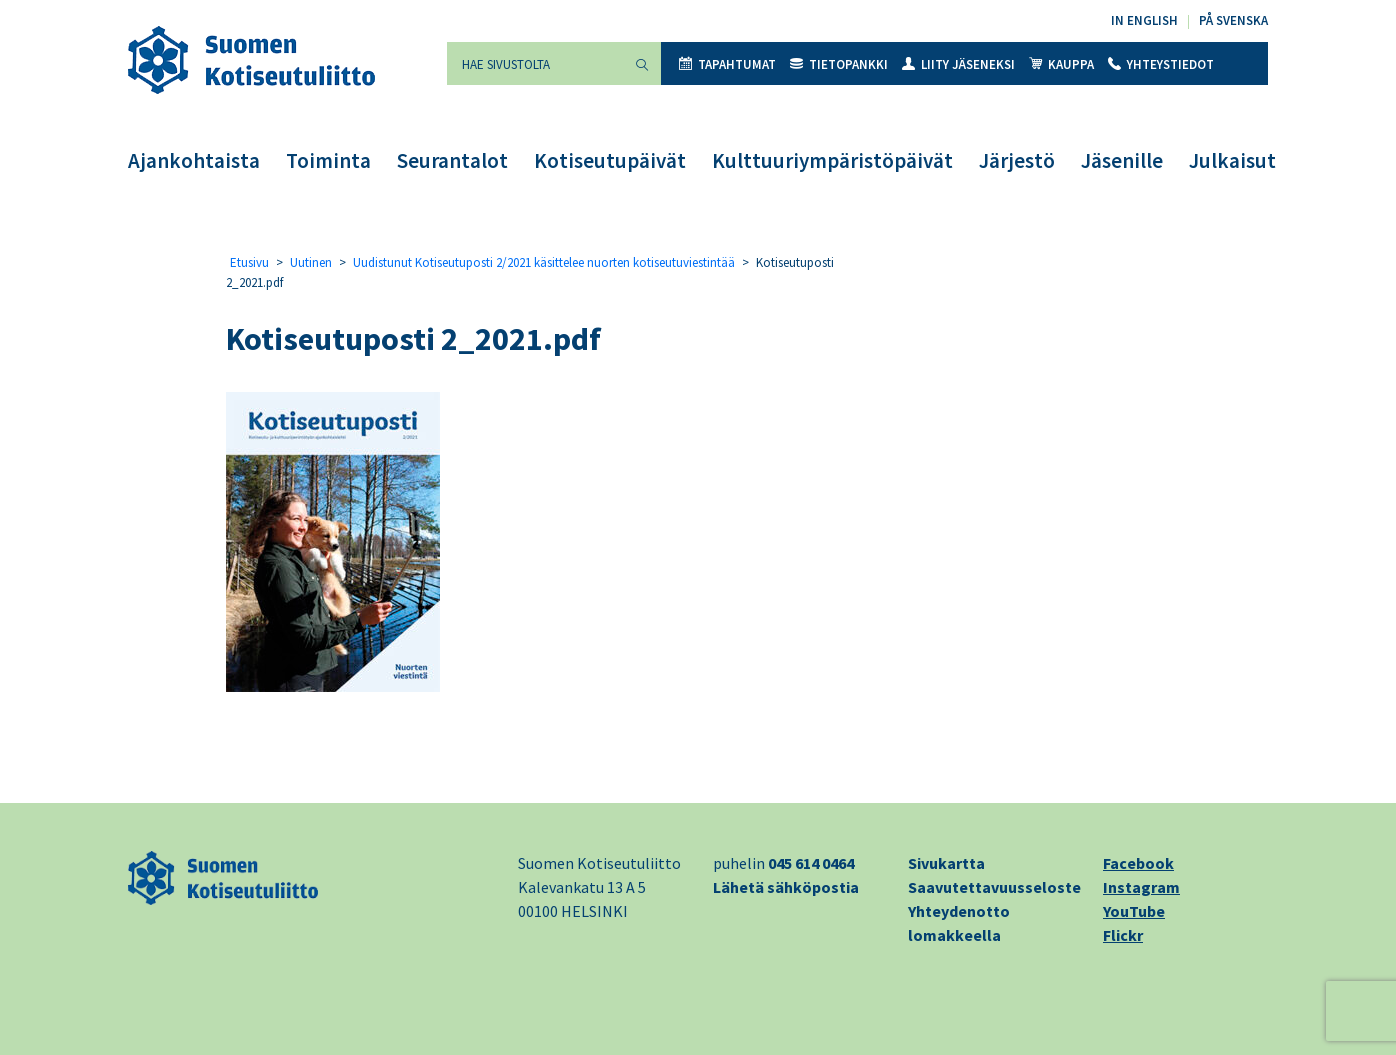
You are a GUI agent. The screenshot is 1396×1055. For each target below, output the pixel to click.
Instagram (1141, 887)
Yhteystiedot (1161, 64)
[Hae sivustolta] (535, 63)
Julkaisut (1232, 160)
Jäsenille (1122, 160)
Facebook (1138, 863)
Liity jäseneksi (958, 64)
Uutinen (311, 262)
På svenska (1233, 20)
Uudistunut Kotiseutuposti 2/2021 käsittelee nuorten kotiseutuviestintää (544, 262)
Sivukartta (946, 863)
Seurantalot (452, 160)
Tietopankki (839, 64)
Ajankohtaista (194, 160)
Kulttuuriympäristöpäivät (832, 160)
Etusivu (249, 262)
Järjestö (1017, 160)
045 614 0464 (811, 863)
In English (1144, 20)
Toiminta (328, 160)
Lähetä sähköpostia (786, 887)
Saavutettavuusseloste (994, 887)
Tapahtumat (727, 64)
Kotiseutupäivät (610, 160)
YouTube (1134, 911)
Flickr (1123, 935)
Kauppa (1061, 64)
